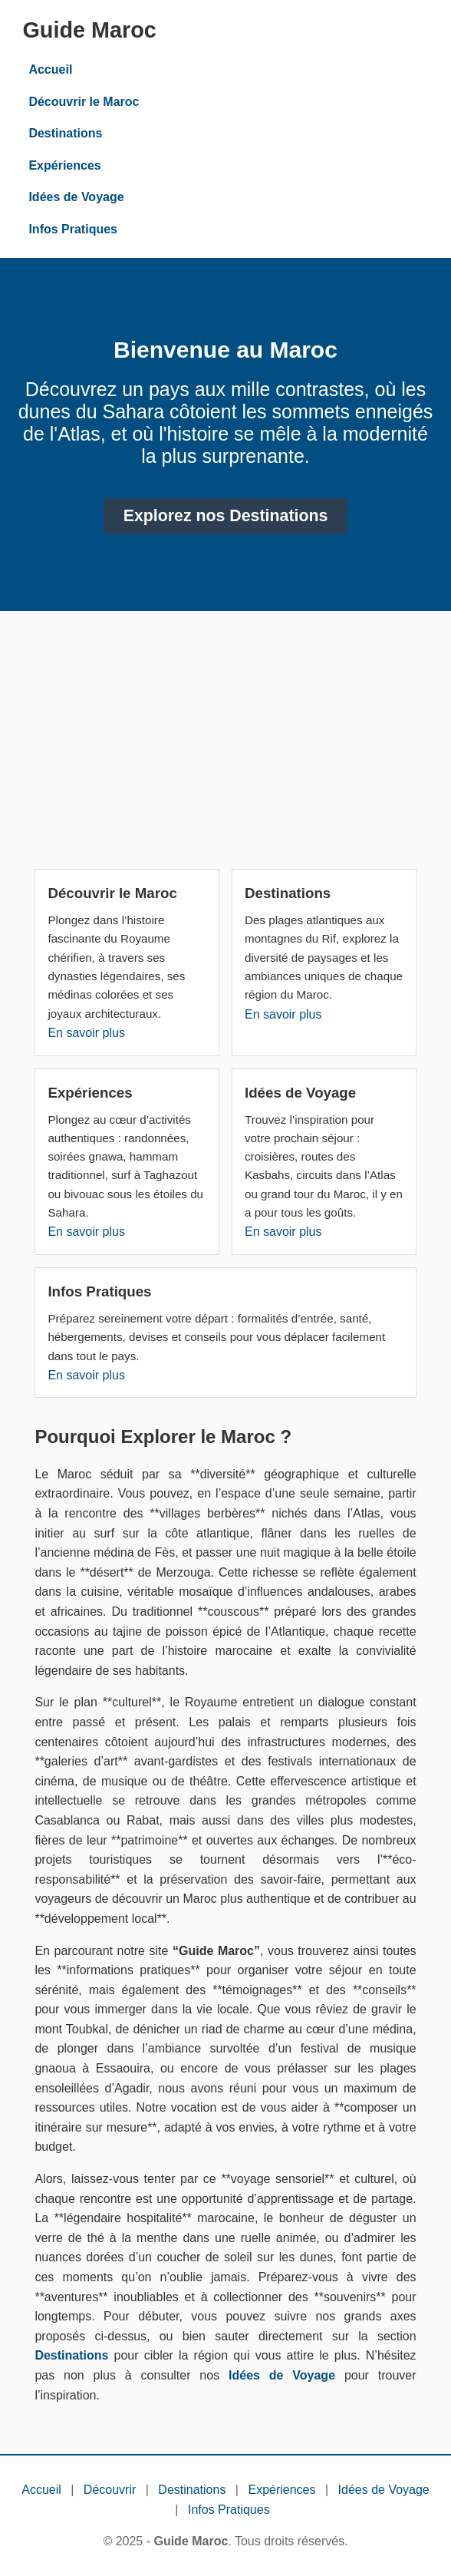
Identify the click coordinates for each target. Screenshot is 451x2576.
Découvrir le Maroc (83, 101)
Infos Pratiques (72, 229)
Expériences (64, 165)
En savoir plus (86, 1032)
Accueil (50, 69)
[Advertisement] (225, 746)
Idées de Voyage (75, 196)
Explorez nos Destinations (225, 516)
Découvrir (110, 2489)
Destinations (65, 133)
